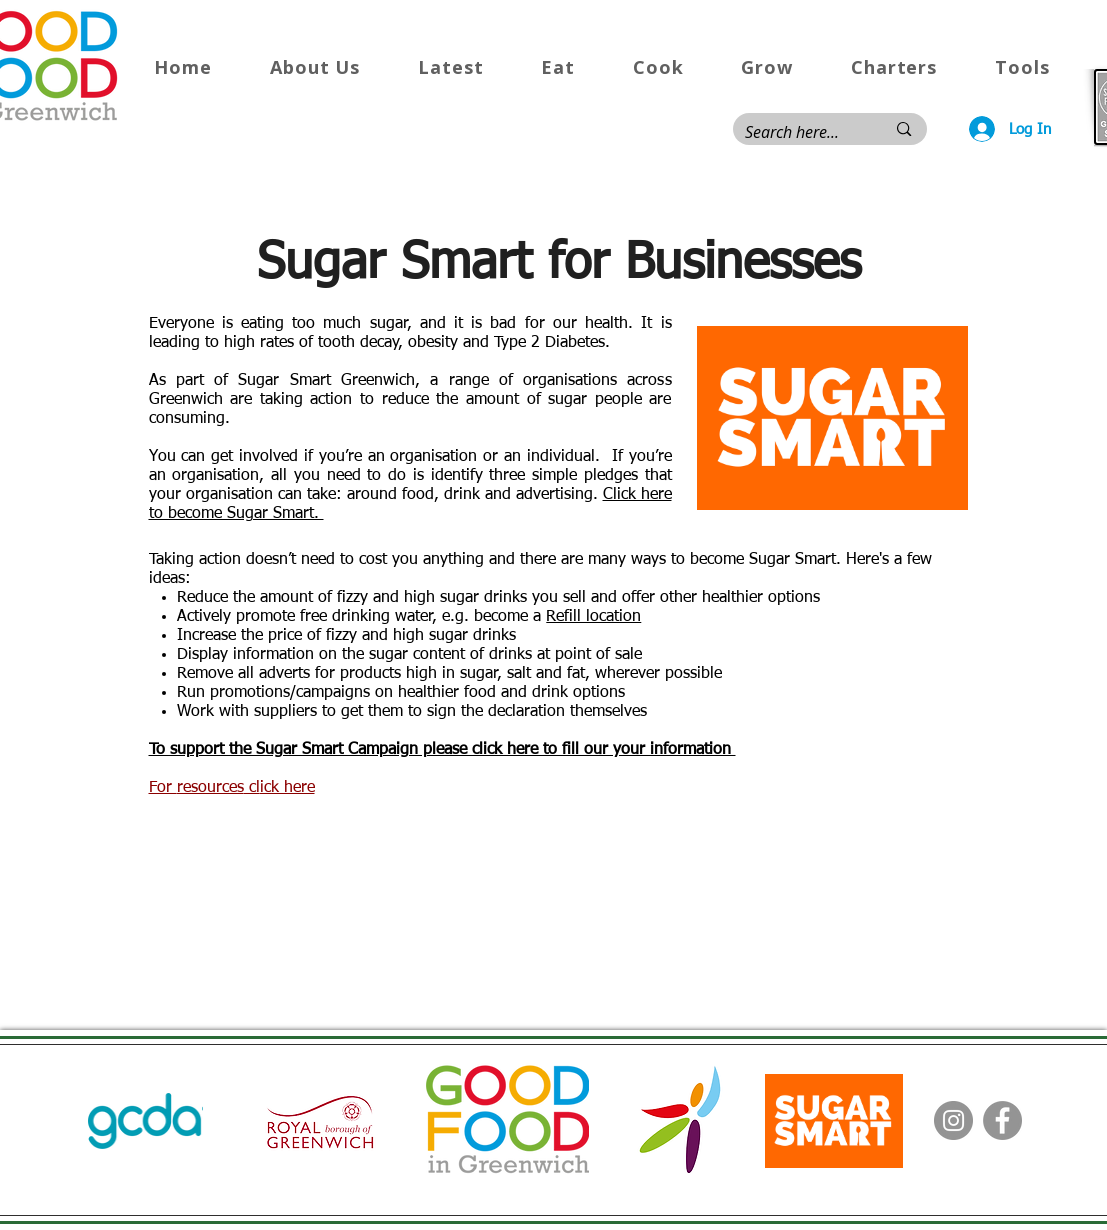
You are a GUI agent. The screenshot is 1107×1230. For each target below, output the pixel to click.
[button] (315, 67)
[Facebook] (1002, 1120)
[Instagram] (953, 1120)
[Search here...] (800, 132)
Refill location (593, 617)
